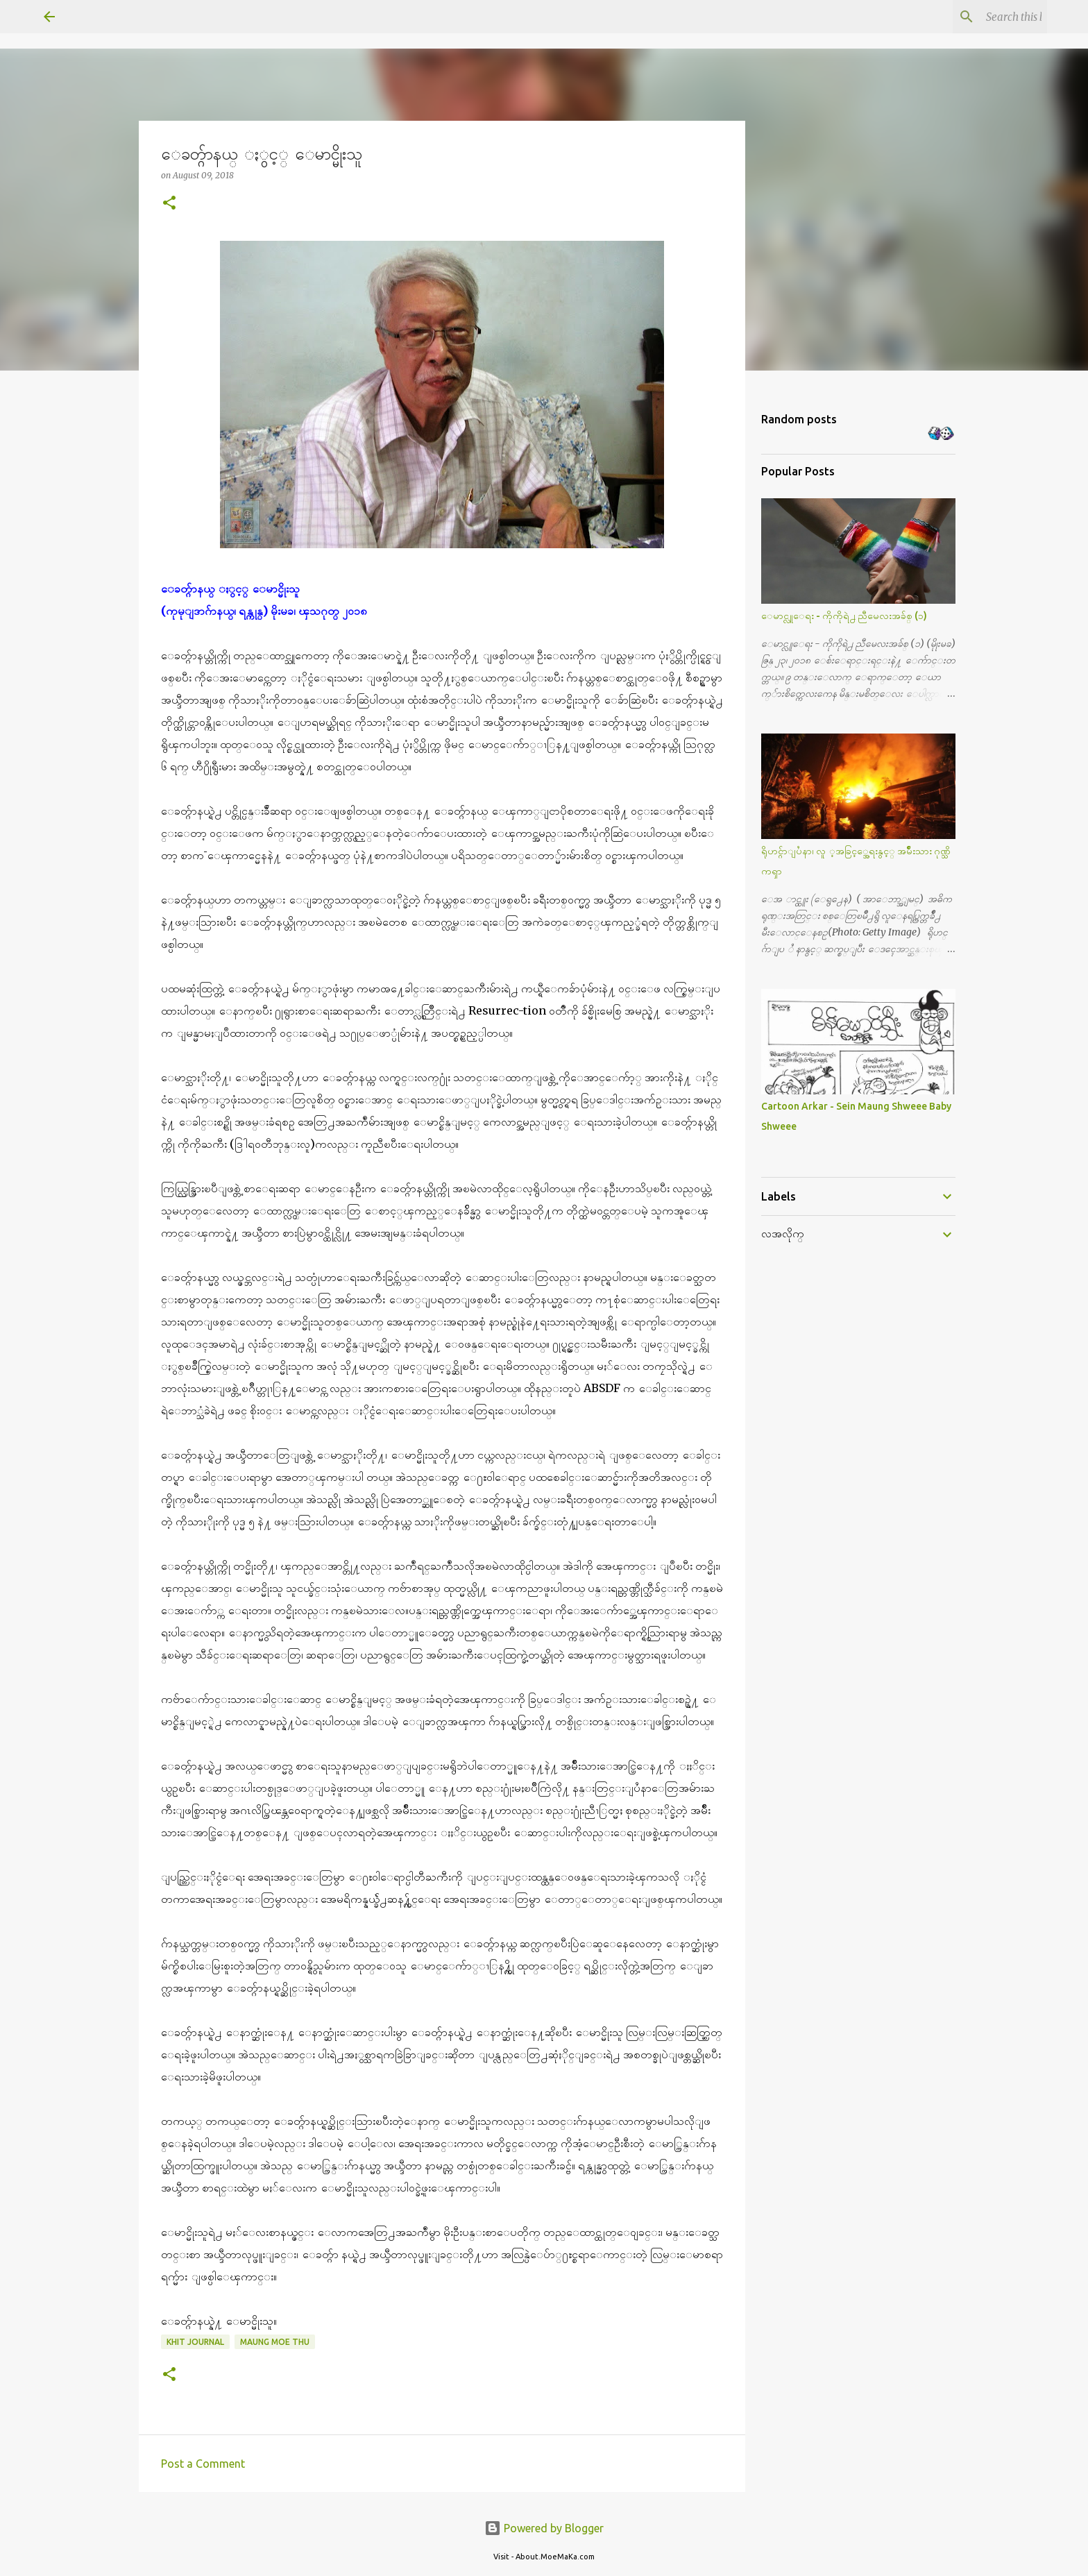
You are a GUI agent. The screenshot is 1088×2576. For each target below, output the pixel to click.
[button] (169, 203)
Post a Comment (203, 2463)
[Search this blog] (974, 16)
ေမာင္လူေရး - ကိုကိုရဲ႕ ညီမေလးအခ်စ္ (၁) (844, 615)
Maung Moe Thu (274, 2341)
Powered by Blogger (544, 2528)
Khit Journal (195, 2341)
